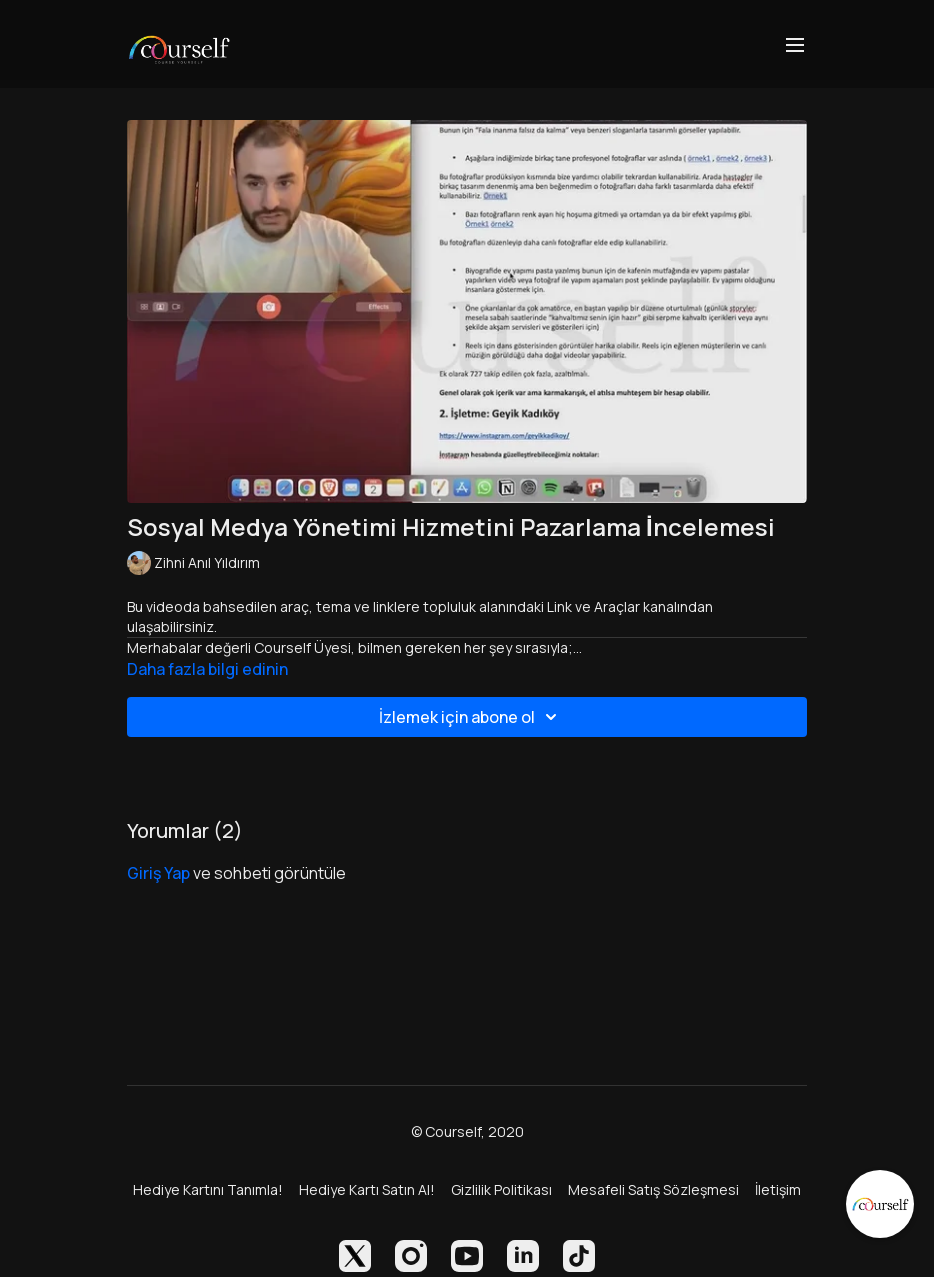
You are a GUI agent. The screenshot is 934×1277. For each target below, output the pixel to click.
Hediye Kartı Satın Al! (367, 1189)
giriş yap (158, 873)
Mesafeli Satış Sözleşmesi (653, 1189)
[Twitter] (355, 1256)
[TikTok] (579, 1256)
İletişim (778, 1189)
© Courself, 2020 (467, 1132)
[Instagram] (411, 1256)
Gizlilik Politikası (501, 1189)
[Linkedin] (523, 1256)
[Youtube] (467, 1256)
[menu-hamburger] (795, 44)
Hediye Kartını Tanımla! (208, 1189)
